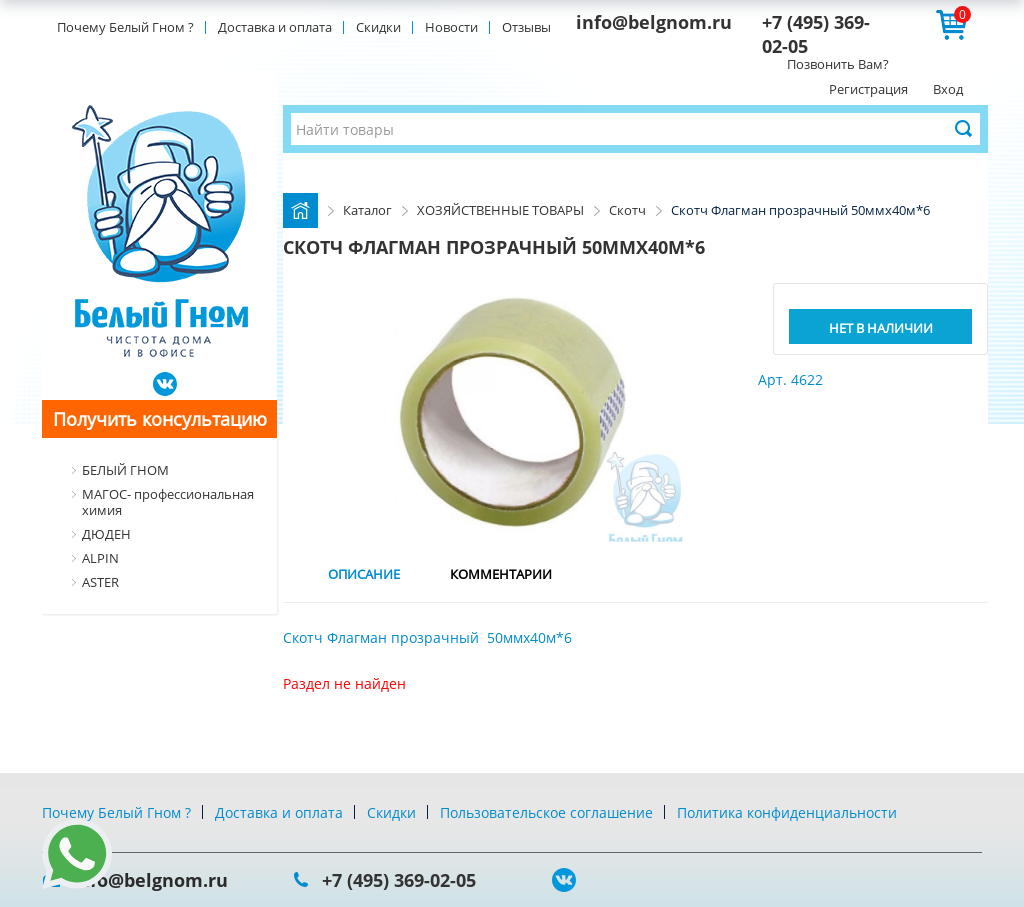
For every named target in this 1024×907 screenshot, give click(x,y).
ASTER (100, 582)
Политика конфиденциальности (787, 812)
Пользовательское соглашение (546, 812)
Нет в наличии (881, 328)
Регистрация (868, 89)
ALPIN (100, 558)
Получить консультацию (160, 419)
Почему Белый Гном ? (125, 27)
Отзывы (526, 27)
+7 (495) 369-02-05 (399, 880)
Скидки (378, 27)
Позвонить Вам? (838, 64)
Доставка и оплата (275, 27)
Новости (451, 27)
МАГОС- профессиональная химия (168, 502)
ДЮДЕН (106, 534)
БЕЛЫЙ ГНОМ (125, 470)
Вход (948, 89)
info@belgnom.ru (654, 22)
